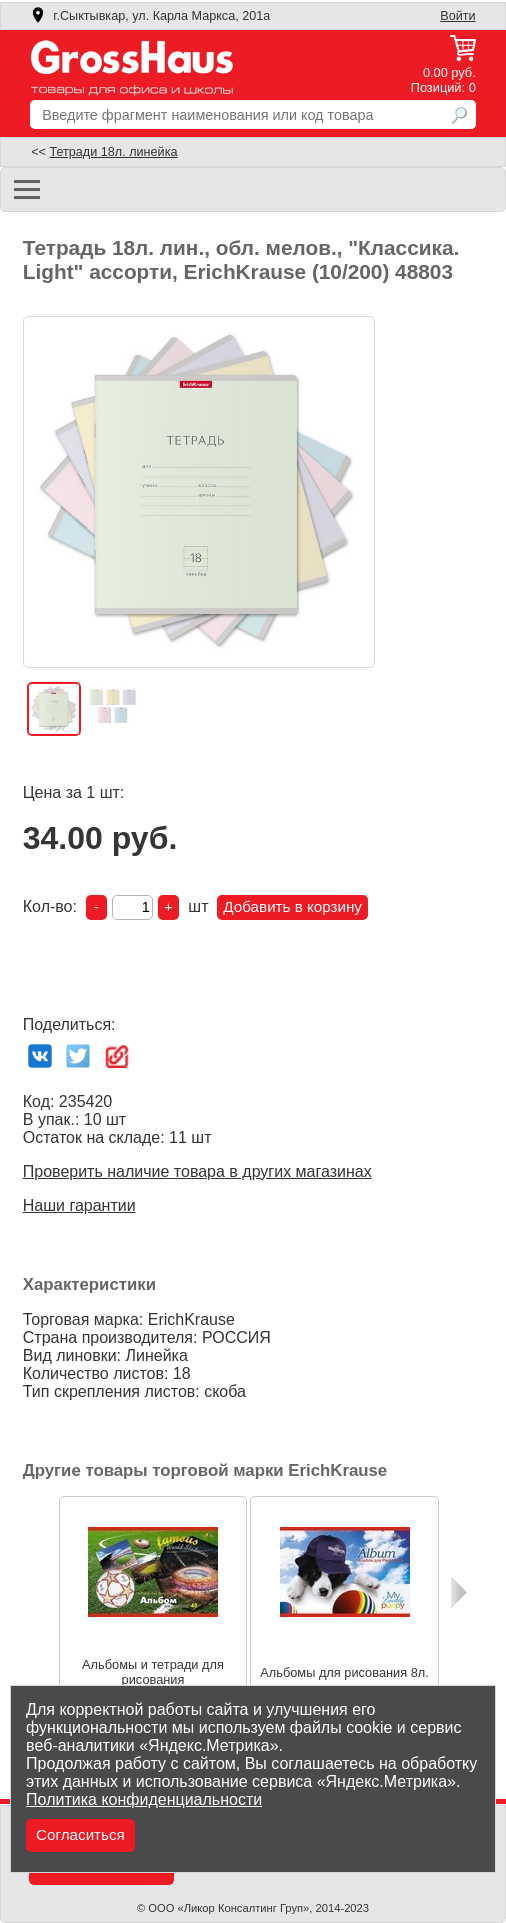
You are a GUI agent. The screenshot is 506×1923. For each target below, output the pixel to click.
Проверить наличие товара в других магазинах (197, 1171)
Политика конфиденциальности (144, 1799)
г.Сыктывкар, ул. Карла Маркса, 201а (150, 16)
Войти (457, 16)
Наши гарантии (79, 1205)
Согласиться (80, 1834)
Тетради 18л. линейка (113, 152)
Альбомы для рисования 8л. (344, 1671)
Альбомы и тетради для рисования (153, 1672)
